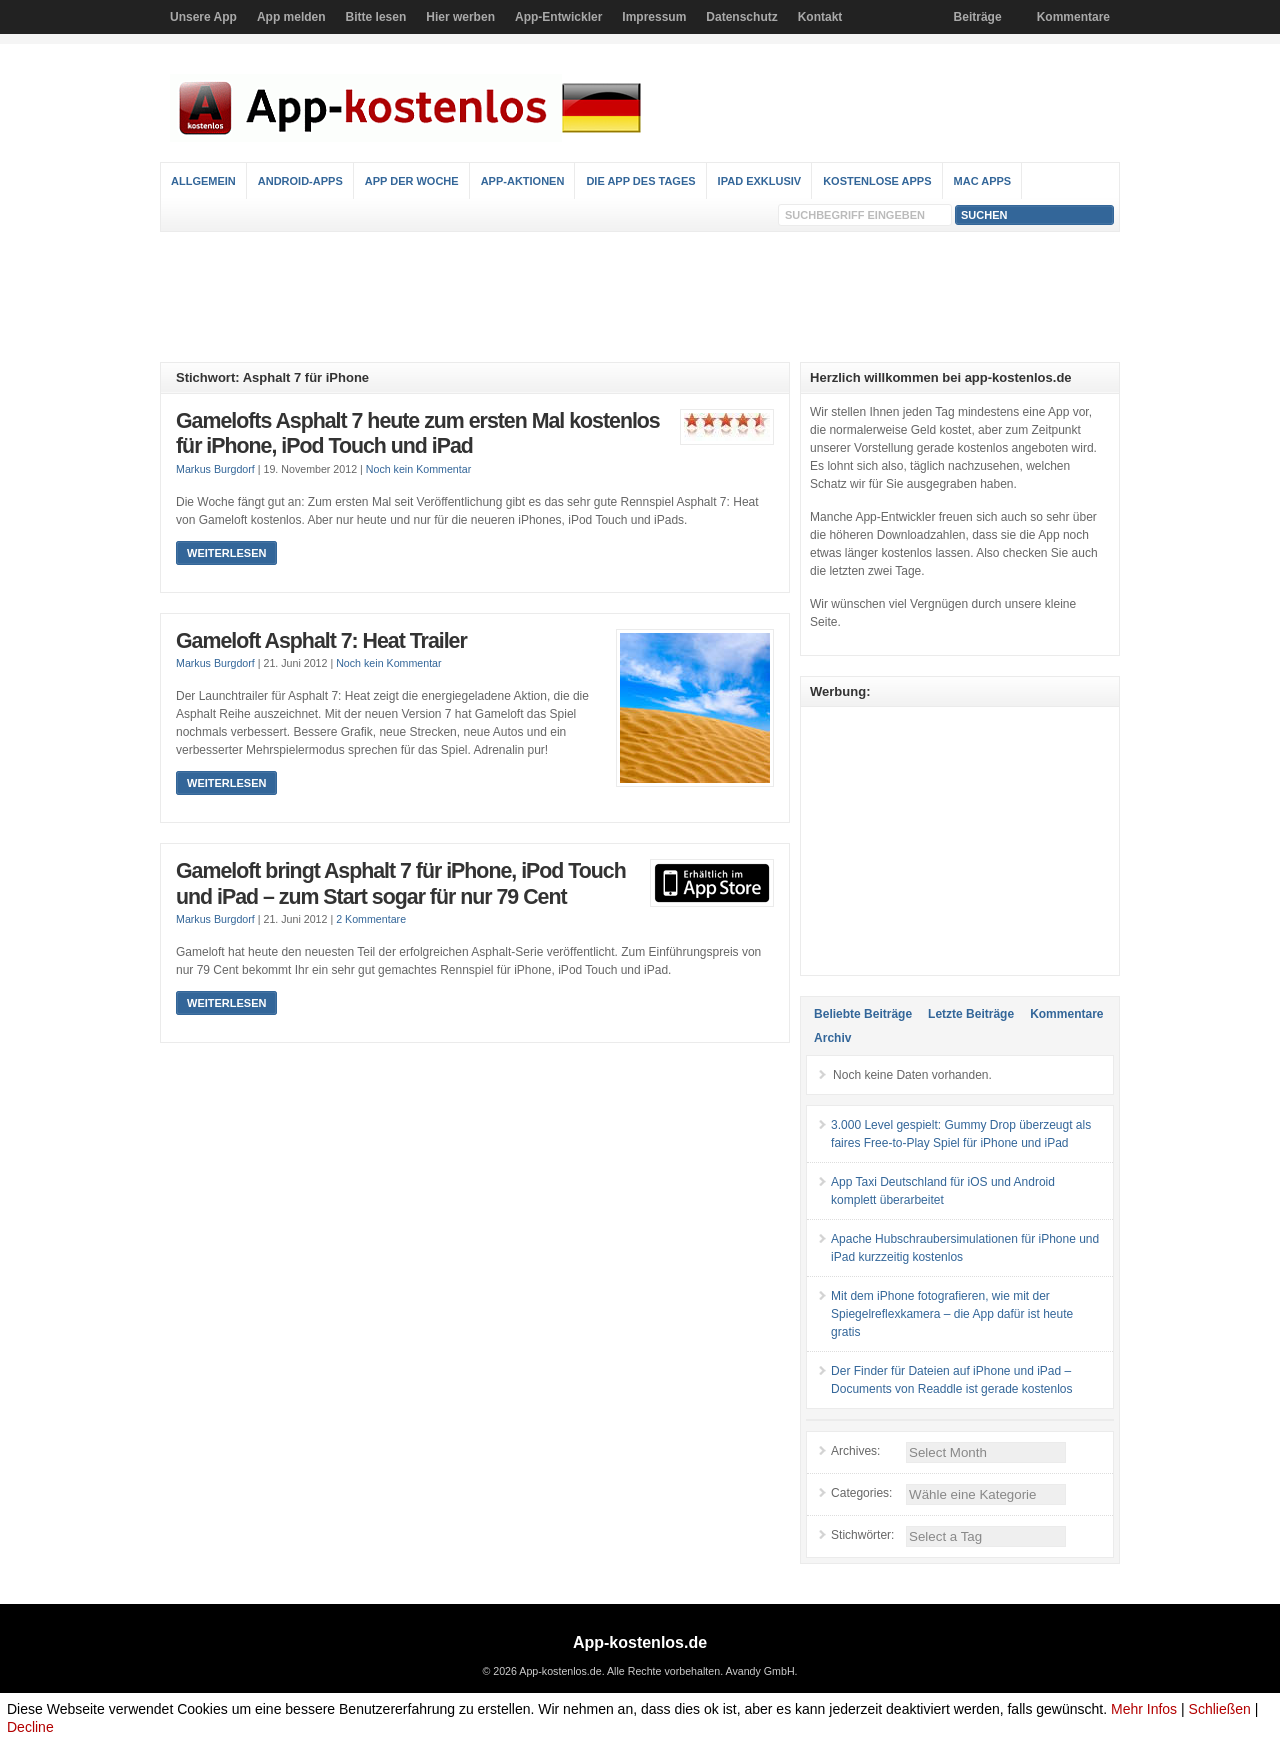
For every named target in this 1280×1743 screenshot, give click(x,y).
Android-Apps (300, 181)
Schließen (1220, 1709)
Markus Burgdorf (215, 469)
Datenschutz (741, 17)
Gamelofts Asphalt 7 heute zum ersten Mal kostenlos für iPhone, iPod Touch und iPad (418, 434)
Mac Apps (983, 181)
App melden (291, 17)
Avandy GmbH (759, 1671)
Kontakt (820, 17)
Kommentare (1073, 17)
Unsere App (203, 17)
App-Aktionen (523, 181)
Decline (30, 1727)
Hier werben (460, 17)
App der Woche (412, 181)
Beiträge (978, 17)
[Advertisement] (640, 297)
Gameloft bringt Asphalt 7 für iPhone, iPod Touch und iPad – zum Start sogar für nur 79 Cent (401, 884)
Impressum (654, 17)
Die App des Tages (640, 181)
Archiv (832, 1038)
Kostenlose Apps (877, 181)
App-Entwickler (558, 17)
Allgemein (203, 181)
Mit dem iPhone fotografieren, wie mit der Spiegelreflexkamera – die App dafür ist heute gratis (952, 1314)
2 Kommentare (371, 919)
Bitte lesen (376, 17)
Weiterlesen (226, 553)
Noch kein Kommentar (418, 469)
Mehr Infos (1144, 1709)
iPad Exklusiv (760, 181)
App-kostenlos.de (640, 1642)
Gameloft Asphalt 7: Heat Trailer (321, 641)
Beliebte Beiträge (863, 1014)
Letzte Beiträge (971, 1014)
